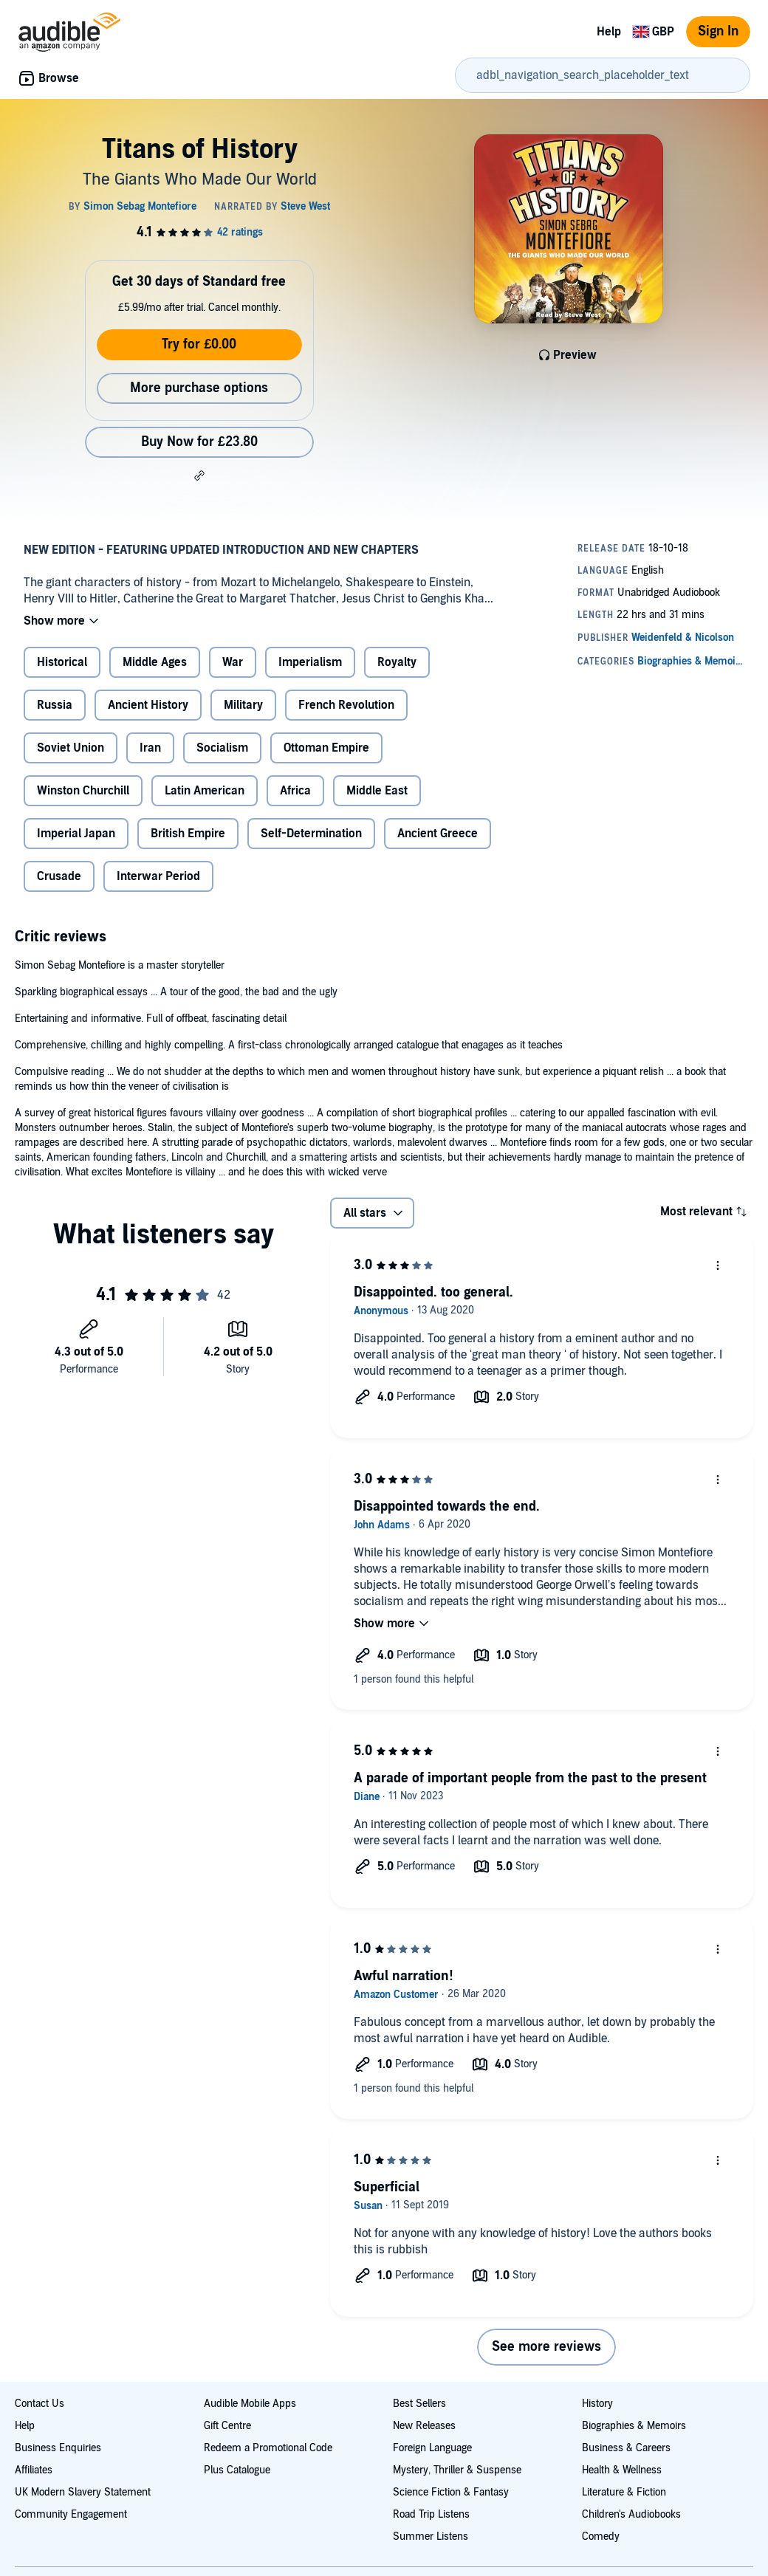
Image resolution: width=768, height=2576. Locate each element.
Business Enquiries (58, 2448)
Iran (150, 748)
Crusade (59, 876)
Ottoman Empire (326, 748)
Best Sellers (419, 2403)
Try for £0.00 (199, 344)
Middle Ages (155, 662)
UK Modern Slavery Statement (83, 2492)
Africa (295, 790)
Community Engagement (71, 2514)
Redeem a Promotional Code (268, 2448)
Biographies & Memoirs (634, 2425)
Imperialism (310, 662)
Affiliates (33, 2470)
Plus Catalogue (237, 2470)
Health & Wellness (622, 2470)
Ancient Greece (437, 833)
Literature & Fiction (624, 2492)
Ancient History (148, 705)
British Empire (188, 833)
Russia (54, 705)
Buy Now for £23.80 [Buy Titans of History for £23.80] (199, 442)
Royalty (396, 662)
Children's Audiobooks (631, 2514)
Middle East (377, 790)
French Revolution (346, 705)
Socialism (222, 748)
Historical (62, 662)
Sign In (718, 31)
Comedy (601, 2536)
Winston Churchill (83, 790)
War (232, 662)
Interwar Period (158, 876)
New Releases (424, 2425)
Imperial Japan (76, 833)
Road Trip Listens (431, 2514)
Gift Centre (227, 2425)
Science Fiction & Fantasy (451, 2492)
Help (609, 31)
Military (243, 705)
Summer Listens (430, 2536)
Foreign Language (432, 2448)
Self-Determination (311, 833)
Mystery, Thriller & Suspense (457, 2470)
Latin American (204, 790)
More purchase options (199, 388)
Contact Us (39, 2403)
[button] (199, 475)
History (597, 2403)
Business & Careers (626, 2448)
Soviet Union (70, 748)
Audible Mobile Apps (250, 2403)
